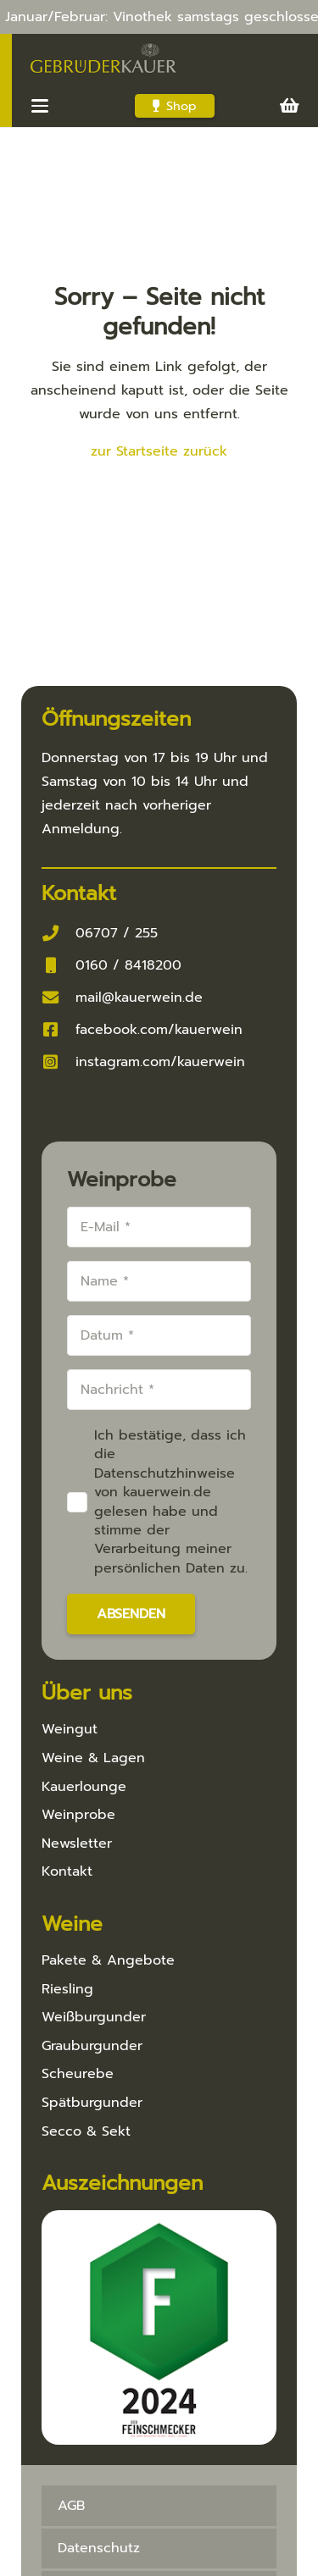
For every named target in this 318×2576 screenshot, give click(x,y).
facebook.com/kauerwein (159, 1030)
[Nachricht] (159, 1389)
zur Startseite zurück (159, 451)
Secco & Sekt (86, 2131)
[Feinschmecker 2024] (159, 2327)
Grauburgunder (92, 2046)
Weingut (70, 1729)
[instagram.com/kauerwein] (58, 1061)
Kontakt (67, 1871)
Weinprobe (78, 1815)
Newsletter (77, 1843)
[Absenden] (131, 1614)
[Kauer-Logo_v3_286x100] (103, 59)
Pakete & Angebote (108, 1960)
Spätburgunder (92, 2102)
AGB (71, 2506)
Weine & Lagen (93, 1758)
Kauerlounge (84, 1787)
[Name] (159, 1281)
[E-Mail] (159, 1227)
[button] (39, 105)
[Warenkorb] (290, 106)
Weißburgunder (94, 2017)
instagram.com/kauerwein (160, 1062)
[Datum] (159, 1335)
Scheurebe (78, 2074)
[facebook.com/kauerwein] (58, 1029)
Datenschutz (99, 2548)
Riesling (67, 1989)
